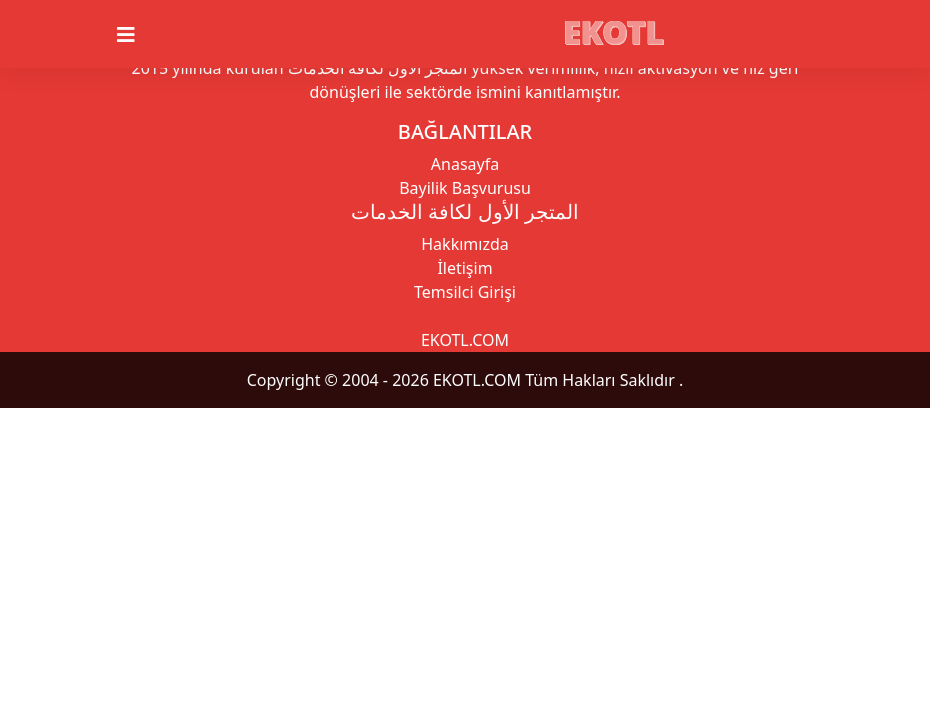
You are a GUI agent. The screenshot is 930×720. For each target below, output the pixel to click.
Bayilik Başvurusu (465, 188)
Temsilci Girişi (465, 292)
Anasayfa (465, 164)
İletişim (464, 268)
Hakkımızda (464, 244)
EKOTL (613, 31)
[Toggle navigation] (138, 35)
